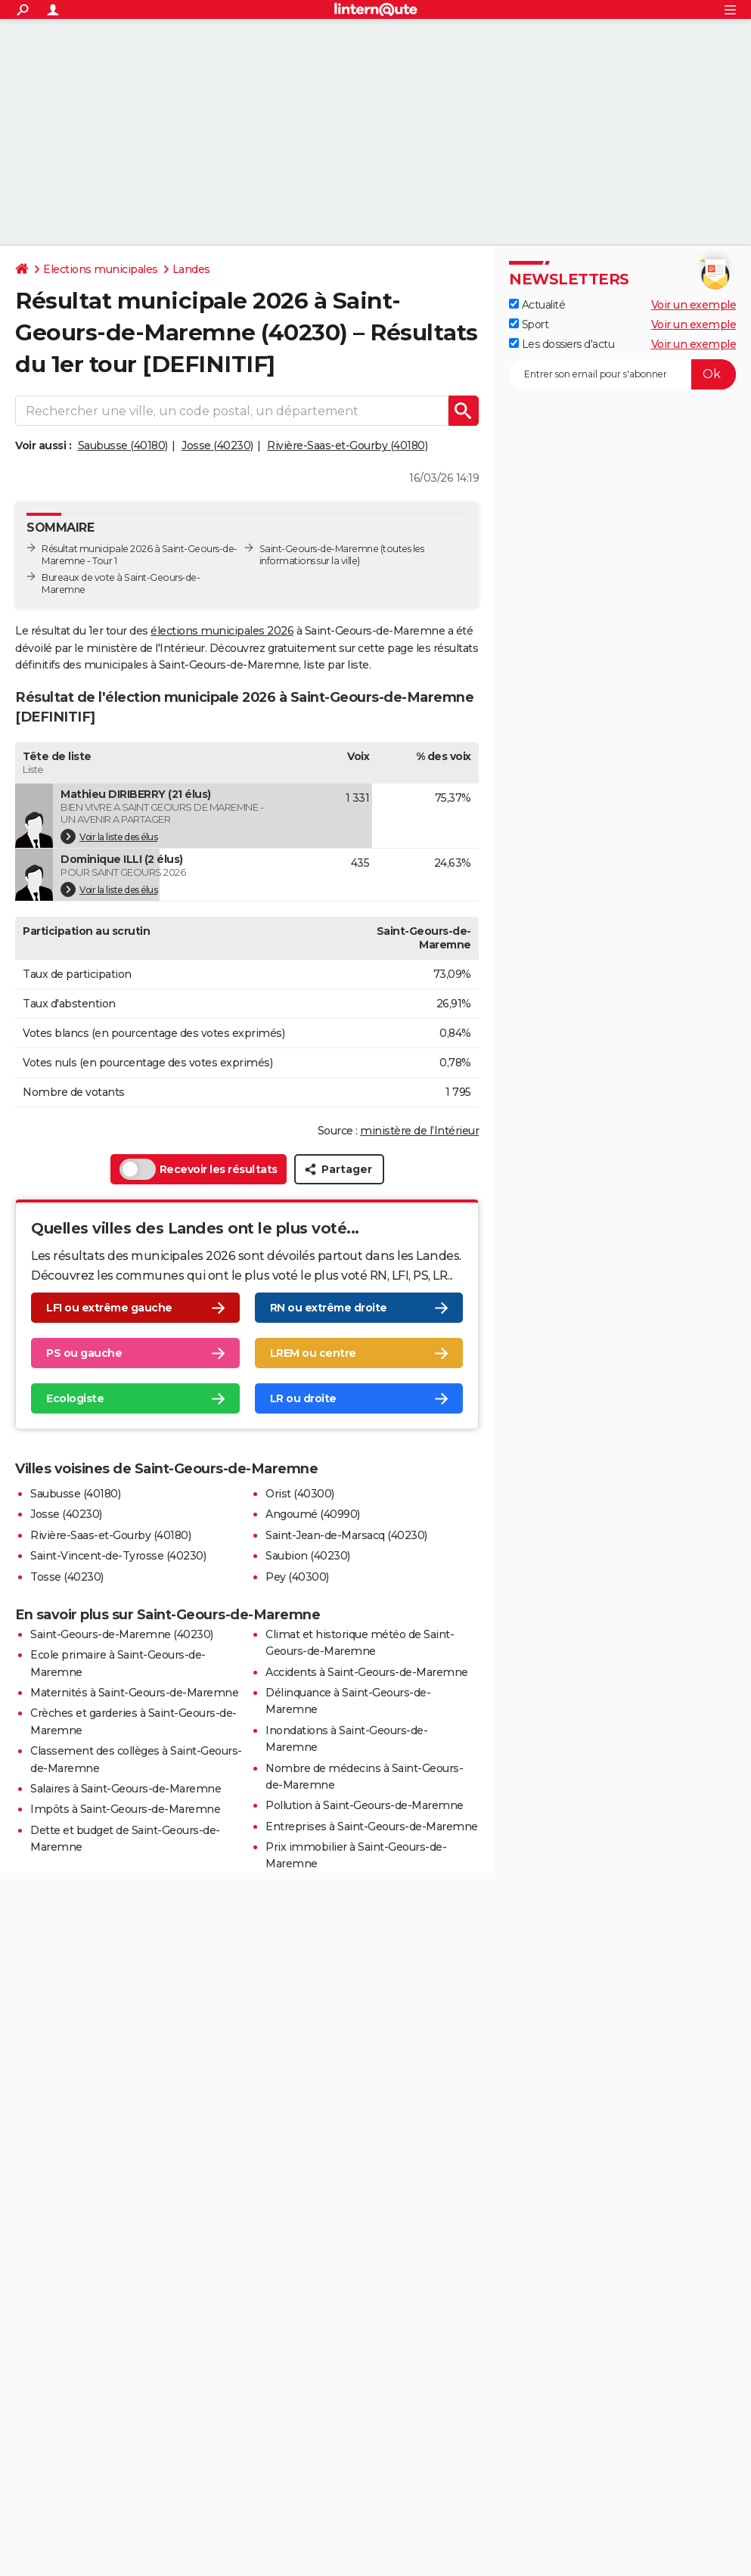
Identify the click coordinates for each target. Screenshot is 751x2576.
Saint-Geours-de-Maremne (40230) (121, 1634)
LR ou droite (303, 1398)
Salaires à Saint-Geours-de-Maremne (125, 1788)
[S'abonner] (622, 374)
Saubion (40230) (307, 1556)
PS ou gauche (84, 1353)
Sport (528, 324)
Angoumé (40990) (312, 1514)
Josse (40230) (217, 445)
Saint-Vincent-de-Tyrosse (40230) (118, 1556)
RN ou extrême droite (328, 1307)
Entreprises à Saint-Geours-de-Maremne (371, 1826)
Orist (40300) (299, 1494)
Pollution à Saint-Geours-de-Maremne (364, 1805)
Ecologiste (75, 1398)
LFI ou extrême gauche (109, 1307)
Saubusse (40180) (123, 445)
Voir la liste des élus (109, 836)
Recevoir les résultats (198, 1169)
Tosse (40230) (67, 1577)
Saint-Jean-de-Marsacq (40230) (346, 1535)
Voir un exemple (694, 305)
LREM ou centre (313, 1353)
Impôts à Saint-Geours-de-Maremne (125, 1809)
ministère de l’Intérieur (419, 1130)
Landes (191, 269)
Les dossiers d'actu (561, 344)
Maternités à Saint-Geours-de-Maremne (134, 1692)
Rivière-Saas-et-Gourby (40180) (347, 445)
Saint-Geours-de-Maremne (319, 548)
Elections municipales (100, 269)
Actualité (537, 305)
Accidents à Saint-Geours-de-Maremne (366, 1672)
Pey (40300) (297, 1577)
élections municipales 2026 (222, 631)
